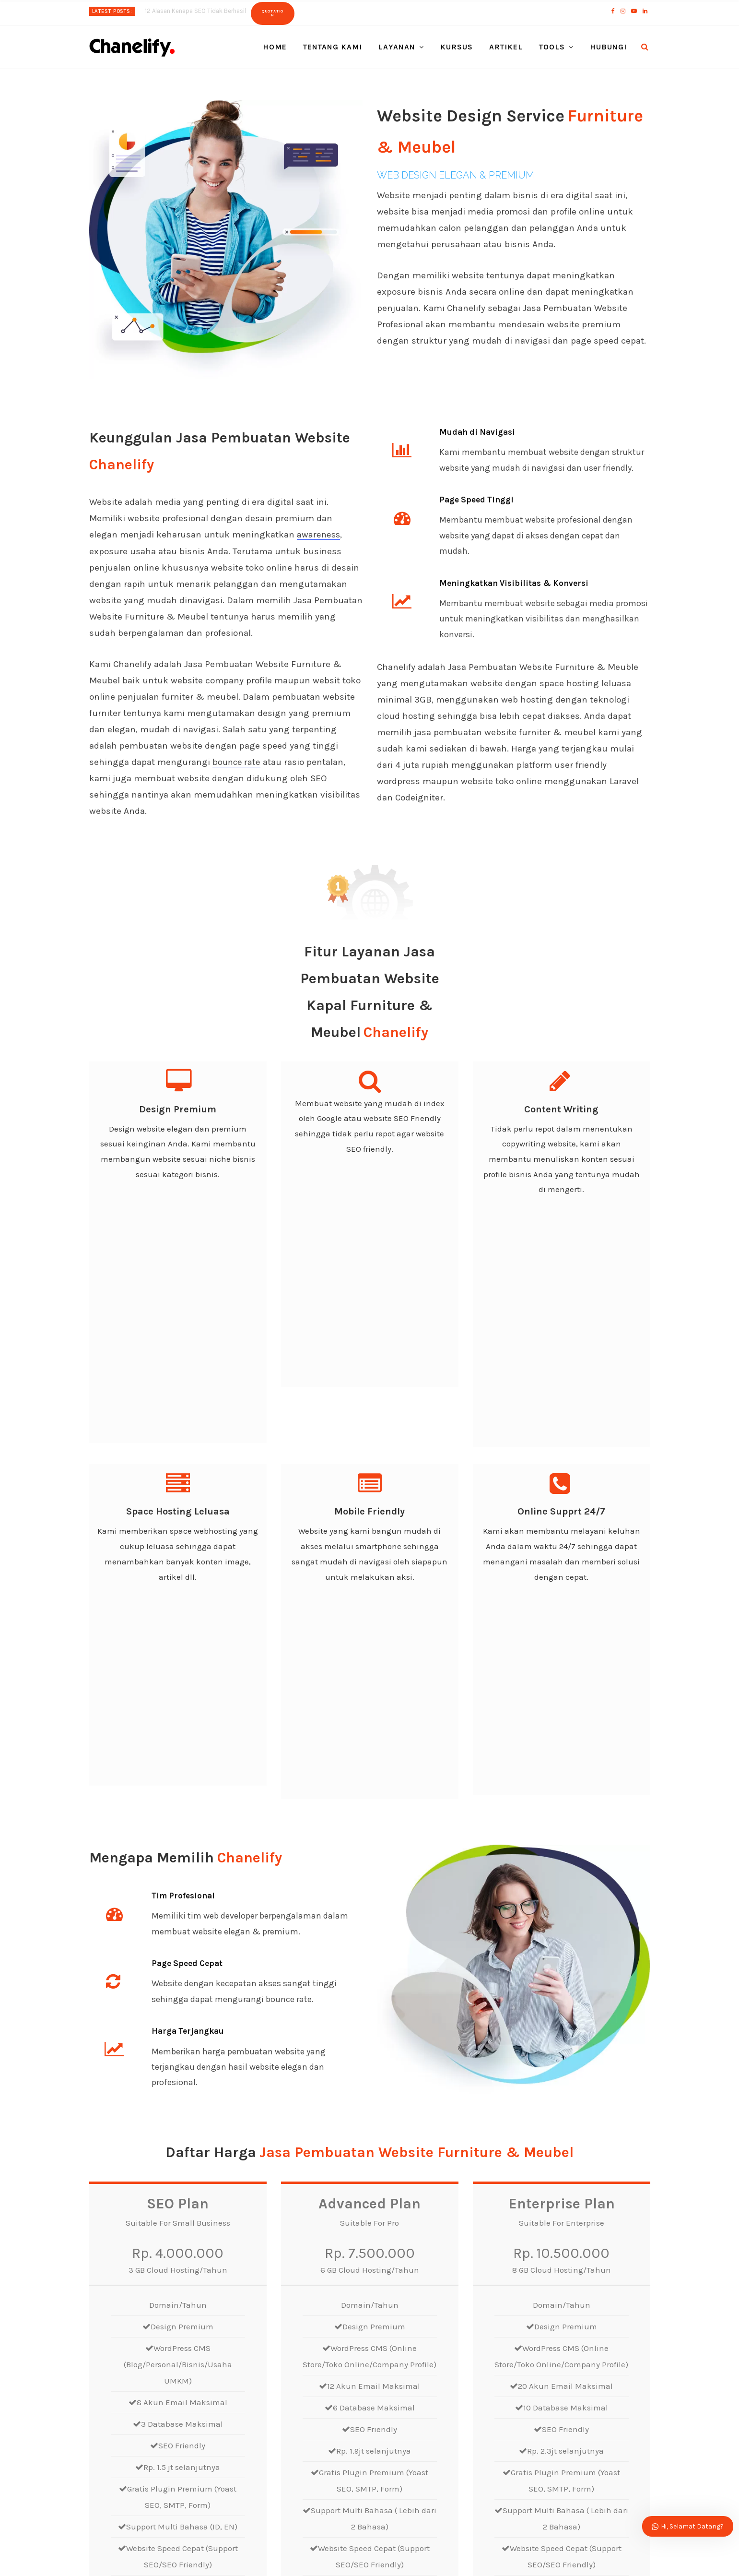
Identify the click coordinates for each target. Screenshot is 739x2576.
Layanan (396, 46)
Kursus (456, 46)
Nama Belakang (546, 2277)
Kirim (395, 2467)
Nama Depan (400, 2277)
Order (177, 2163)
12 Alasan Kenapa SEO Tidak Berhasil (195, 10)
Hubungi (608, 46)
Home (275, 46)
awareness (319, 534)
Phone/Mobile (542, 2316)
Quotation (272, 13)
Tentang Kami (332, 46)
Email (387, 2316)
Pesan (388, 2399)
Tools (552, 46)
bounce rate (237, 761)
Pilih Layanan (401, 2356)
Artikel (506, 46)
